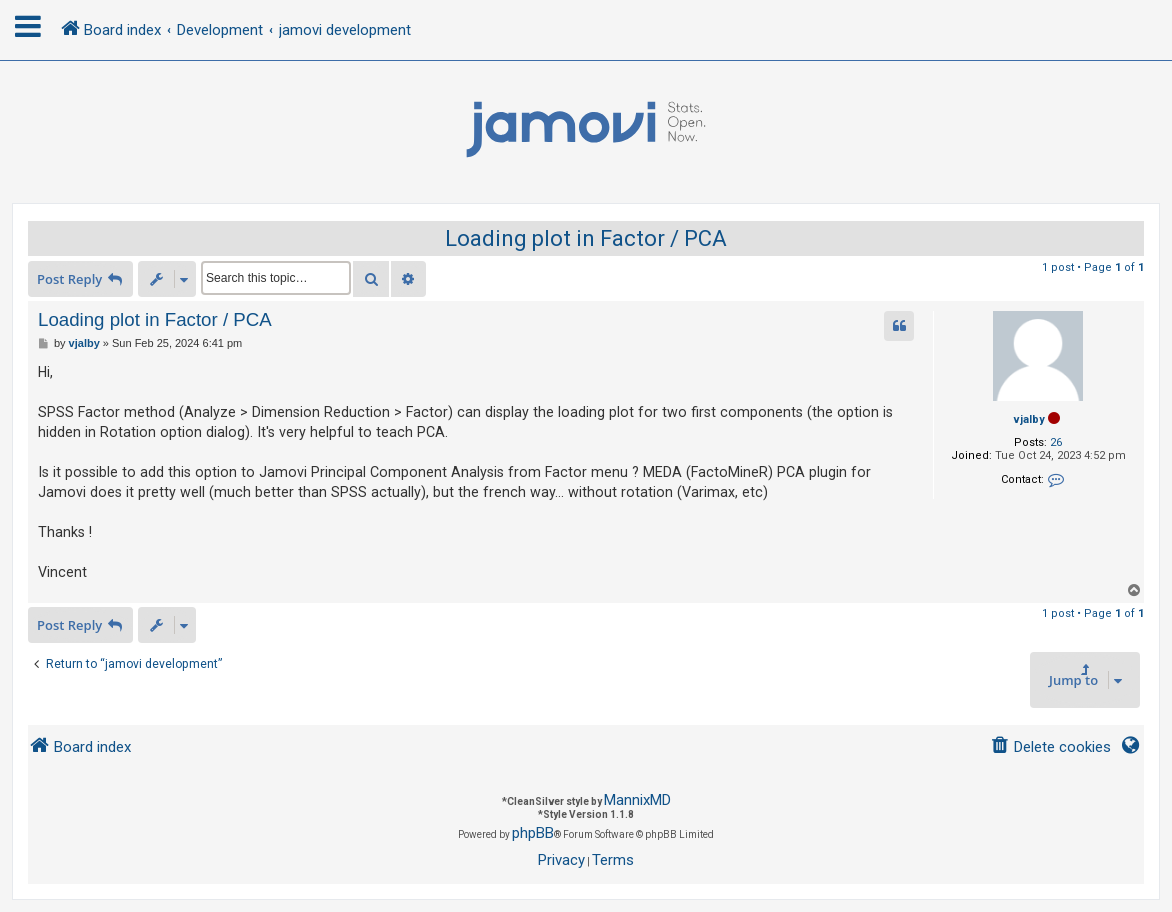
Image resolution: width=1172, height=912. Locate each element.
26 (1056, 442)
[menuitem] (1050, 747)
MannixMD (637, 800)
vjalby (1029, 419)
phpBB (533, 833)
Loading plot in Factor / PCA (586, 238)
